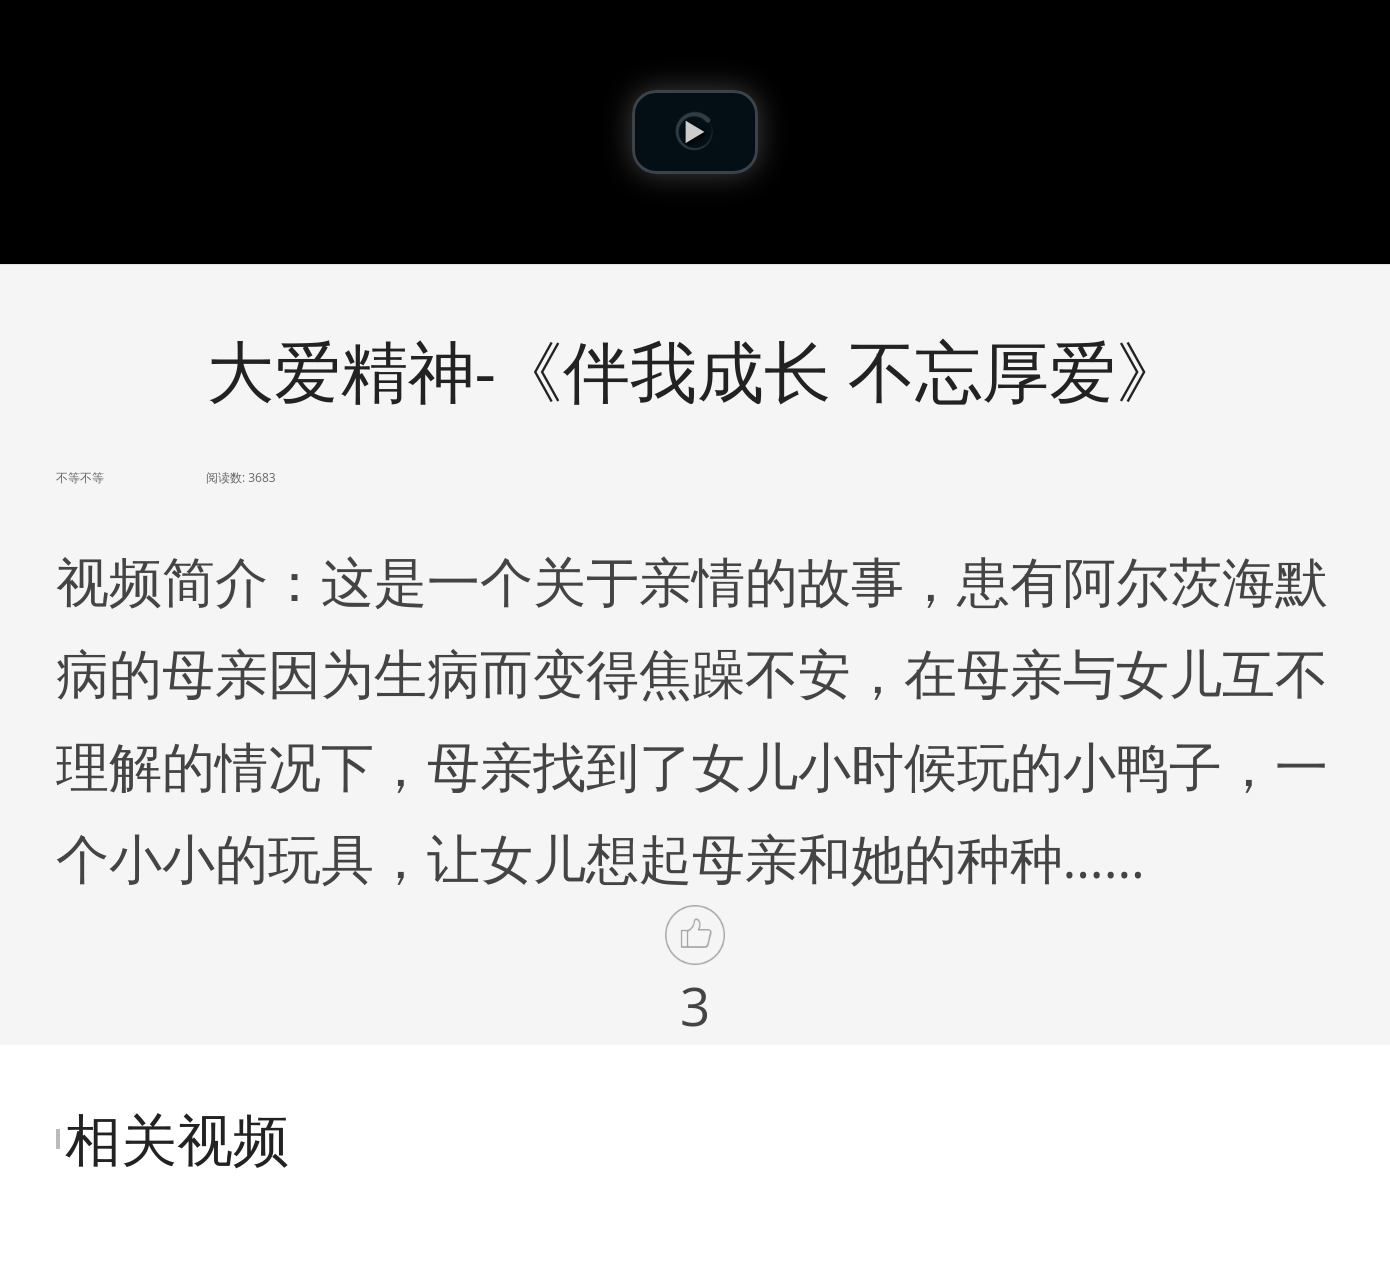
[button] (695, 132)
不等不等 (80, 477)
